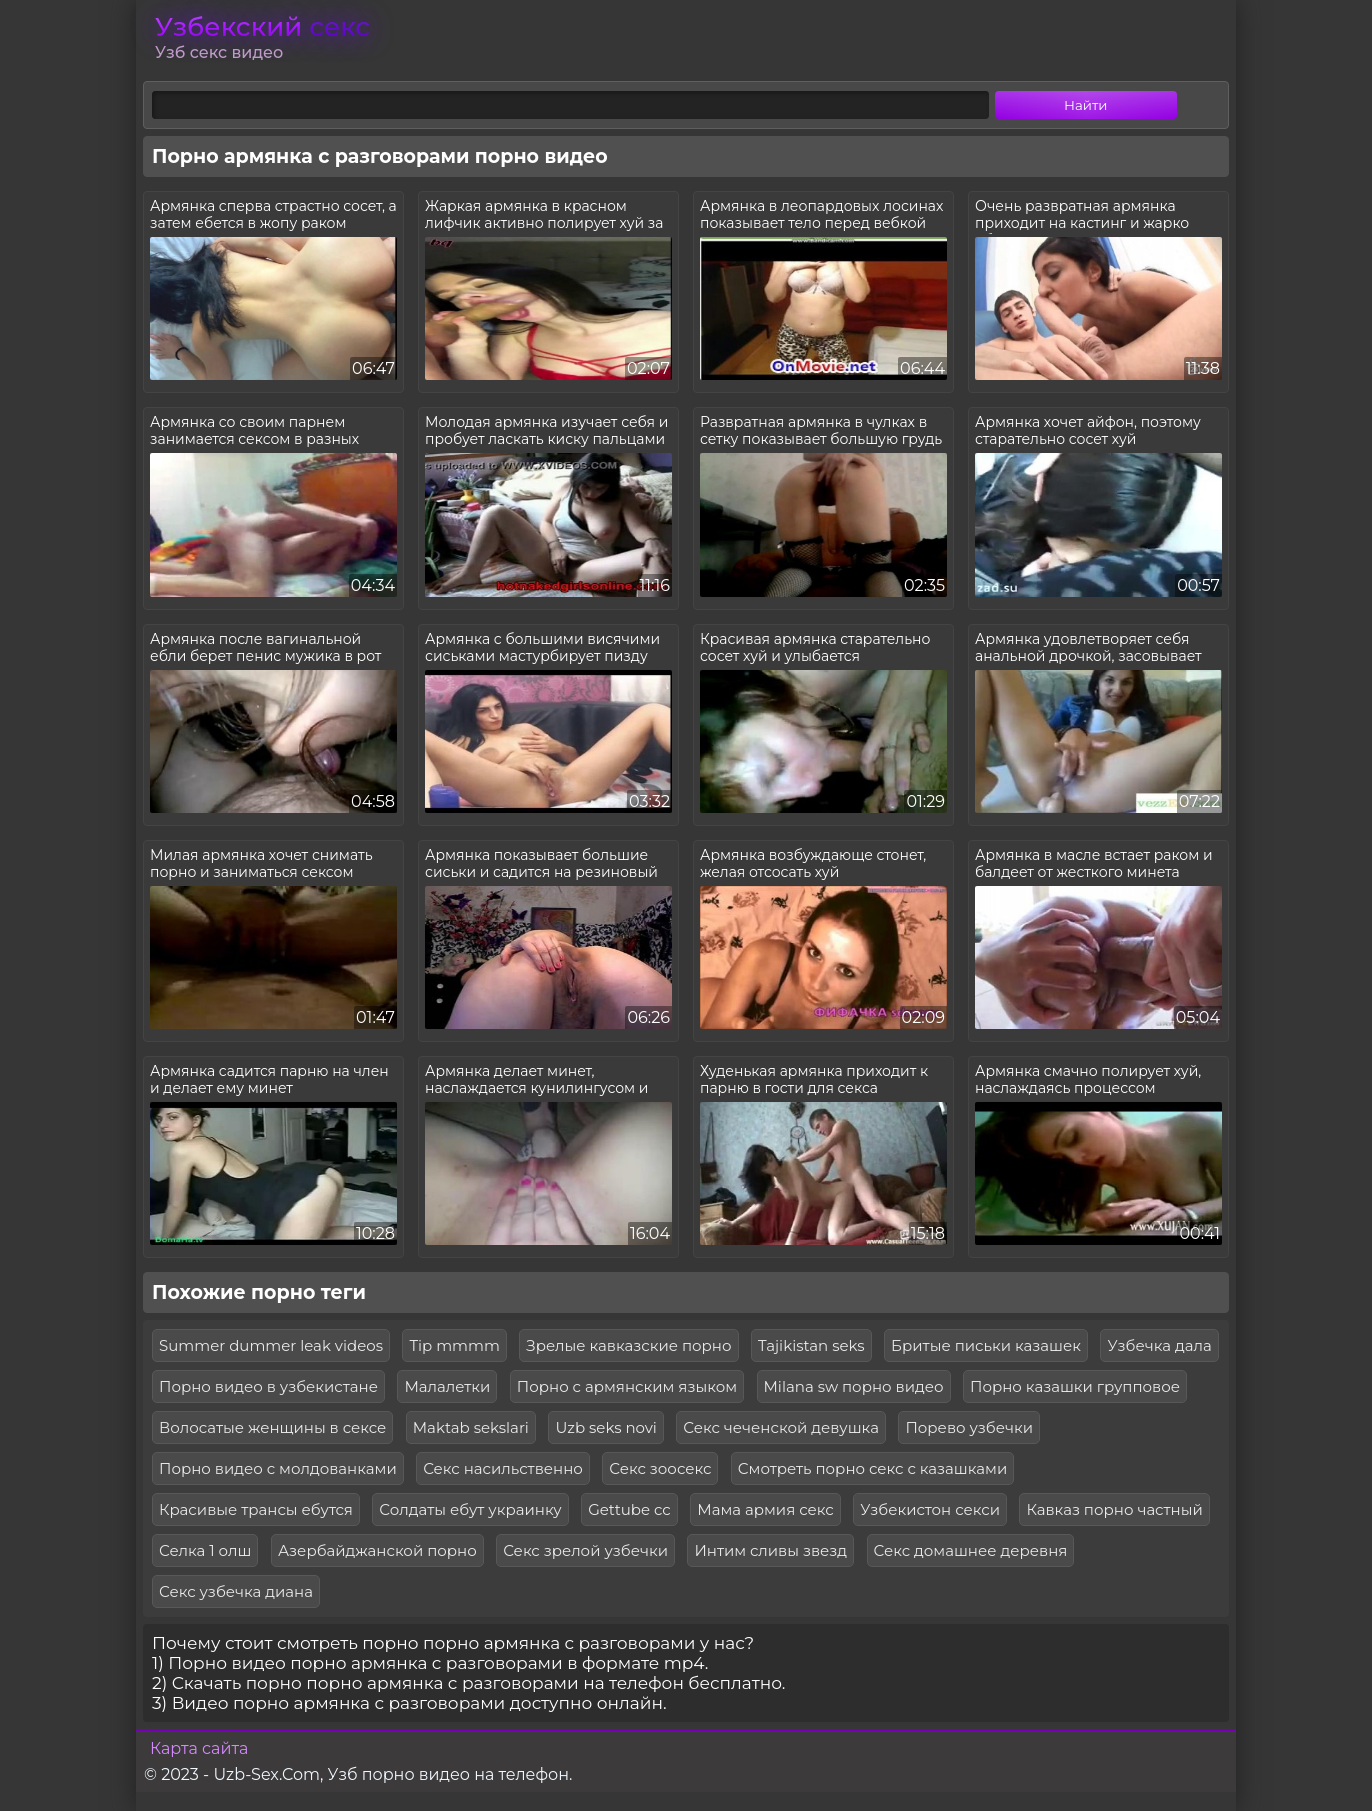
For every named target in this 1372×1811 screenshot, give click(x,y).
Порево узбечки (969, 1427)
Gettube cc (629, 1509)
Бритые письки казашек (986, 1345)
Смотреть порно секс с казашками (872, 1468)
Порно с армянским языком (627, 1386)
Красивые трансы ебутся (256, 1509)
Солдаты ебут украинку (470, 1509)
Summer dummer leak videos (271, 1345)
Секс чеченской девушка (781, 1427)
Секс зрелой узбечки (585, 1550)
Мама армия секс (765, 1509)
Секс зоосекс (660, 1468)
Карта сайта (199, 1748)
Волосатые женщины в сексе (272, 1427)
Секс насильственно (503, 1468)
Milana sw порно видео (854, 1386)
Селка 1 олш (205, 1550)
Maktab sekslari (471, 1427)
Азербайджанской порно (377, 1550)
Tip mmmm (454, 1345)
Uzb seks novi (606, 1427)
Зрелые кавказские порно (628, 1345)
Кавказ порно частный (1114, 1509)
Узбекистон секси (930, 1509)
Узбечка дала (1159, 1345)
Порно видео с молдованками (278, 1468)
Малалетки (447, 1386)
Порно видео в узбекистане (268, 1386)
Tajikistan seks (811, 1345)
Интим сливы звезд (770, 1550)
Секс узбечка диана (236, 1591)
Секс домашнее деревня (971, 1550)
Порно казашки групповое (1075, 1386)
